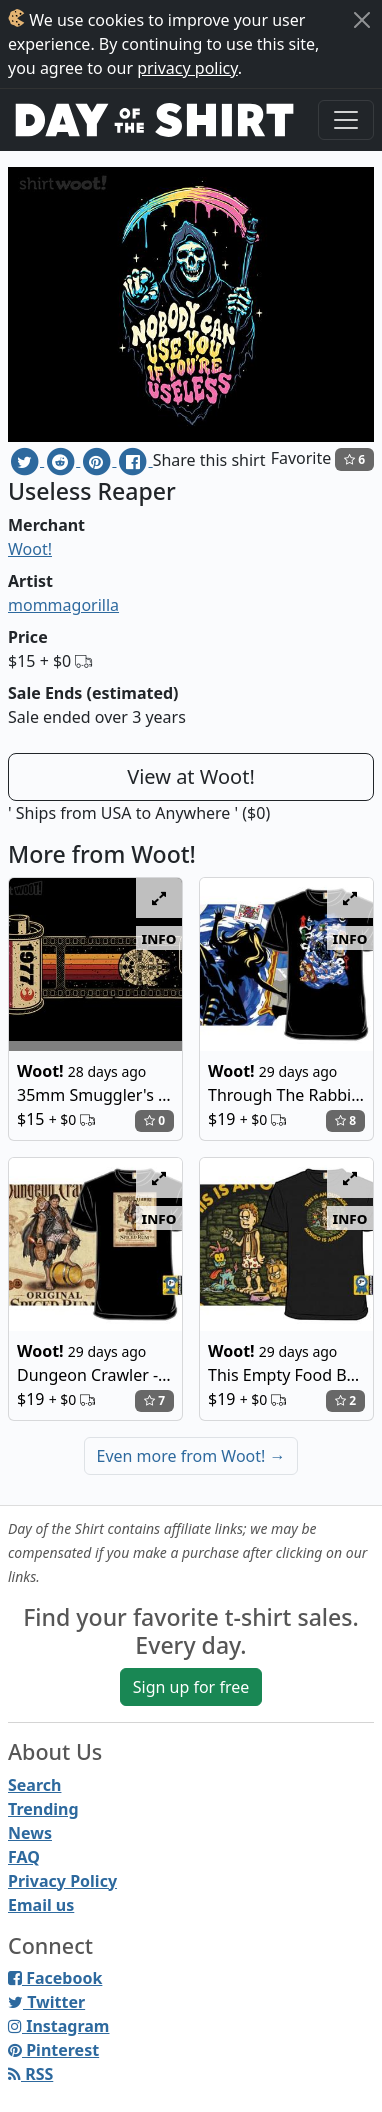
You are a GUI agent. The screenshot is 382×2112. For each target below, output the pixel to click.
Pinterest (53, 2050)
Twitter (46, 2002)
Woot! (30, 549)
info (159, 938)
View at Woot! (191, 776)
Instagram (58, 2026)
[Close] (362, 20)
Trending (43, 1809)
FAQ (24, 1857)
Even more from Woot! (191, 1456)
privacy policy (187, 68)
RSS (30, 2074)
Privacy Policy (62, 1881)
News (30, 1833)
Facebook (55, 1978)
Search (34, 1785)
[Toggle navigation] (346, 120)
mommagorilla (63, 605)
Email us (41, 1905)
